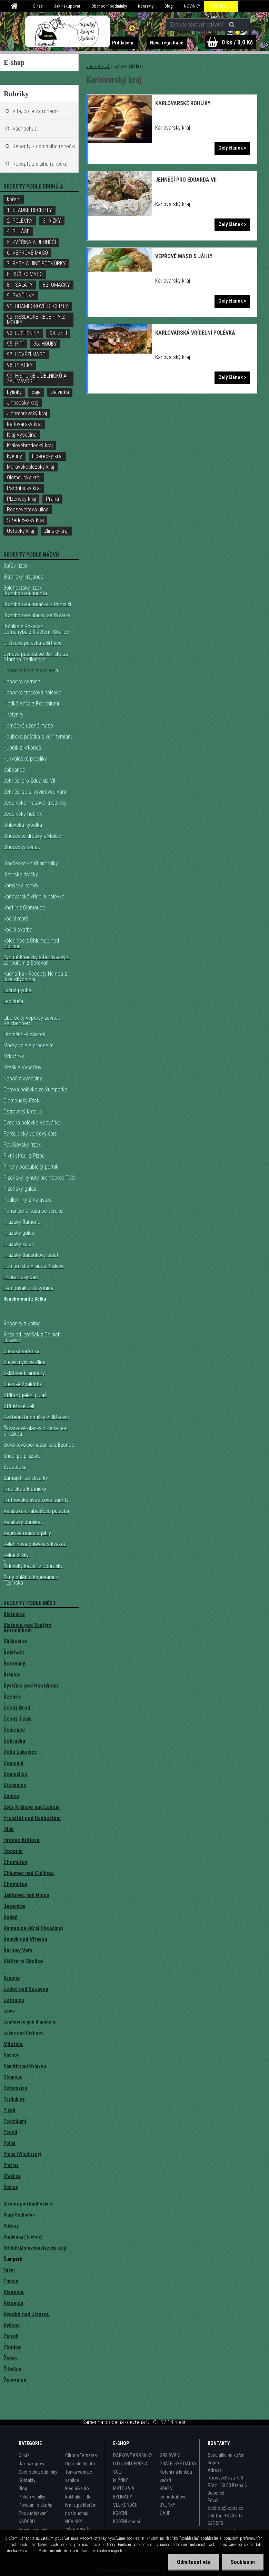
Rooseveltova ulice (28, 509)
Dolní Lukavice (20, 1752)
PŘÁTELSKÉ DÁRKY (178, 2463)
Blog (169, 6)
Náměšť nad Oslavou (24, 2066)
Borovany (14, 1663)
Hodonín (13, 1851)
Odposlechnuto (80, 2463)
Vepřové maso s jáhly (183, 256)
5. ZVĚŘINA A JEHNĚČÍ (31, 242)
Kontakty (145, 6)
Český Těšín (17, 1718)
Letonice (13, 2000)
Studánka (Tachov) (23, 2237)
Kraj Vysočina (22, 434)
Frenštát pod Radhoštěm (32, 1818)
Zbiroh (11, 2336)
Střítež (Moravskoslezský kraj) (35, 2248)
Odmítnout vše (194, 2562)
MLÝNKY (120, 2480)
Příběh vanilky (32, 2496)
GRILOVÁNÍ (170, 2455)
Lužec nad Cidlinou (23, 2033)
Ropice (10, 2187)
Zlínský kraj (56, 531)
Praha (52, 499)
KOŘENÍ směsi (126, 2521)
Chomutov (15, 1862)
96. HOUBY (45, 343)
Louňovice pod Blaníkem (29, 2022)
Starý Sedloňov (19, 2215)
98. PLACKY (20, 365)
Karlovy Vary (17, 1950)
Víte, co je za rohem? (35, 111)
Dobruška (14, 1741)
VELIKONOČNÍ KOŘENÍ (126, 2509)
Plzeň (9, 2110)
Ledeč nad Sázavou (25, 1989)
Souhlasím (243, 2562)
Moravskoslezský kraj (30, 467)
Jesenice (14, 1906)
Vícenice (13, 2292)
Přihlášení (123, 42)
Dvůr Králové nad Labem (31, 1807)
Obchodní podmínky (109, 6)
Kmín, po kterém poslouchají (81, 2509)
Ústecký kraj (20, 531)
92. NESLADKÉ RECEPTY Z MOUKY (36, 320)
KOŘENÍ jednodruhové (173, 2492)
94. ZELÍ (58, 333)
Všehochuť (24, 128)
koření (13, 199)
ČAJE (165, 2513)
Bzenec (12, 1696)
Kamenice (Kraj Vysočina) (33, 1928)
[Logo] (67, 31)
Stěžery (11, 2226)
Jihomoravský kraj (27, 413)
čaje (36, 392)
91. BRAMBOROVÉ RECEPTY (37, 306)
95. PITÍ (15, 343)
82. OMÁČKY (56, 285)
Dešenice (14, 1730)
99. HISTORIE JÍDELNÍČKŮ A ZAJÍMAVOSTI (37, 379)
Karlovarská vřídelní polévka (195, 332)
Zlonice (12, 2347)
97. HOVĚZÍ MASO (26, 354)
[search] (233, 24)
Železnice (15, 2380)
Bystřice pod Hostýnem (30, 1685)
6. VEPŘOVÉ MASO (27, 253)
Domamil (13, 1763)
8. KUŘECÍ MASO (25, 274)
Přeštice (12, 2176)
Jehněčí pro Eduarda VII (186, 179)
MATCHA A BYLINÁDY (123, 2492)
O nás (38, 6)
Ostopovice (15, 2088)
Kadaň (10, 1917)
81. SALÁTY (20, 285)
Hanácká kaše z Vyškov (29, 670)
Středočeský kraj (25, 520)
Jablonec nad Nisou (26, 1895)
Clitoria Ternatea (81, 2455)
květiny (14, 456)
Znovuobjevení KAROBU (33, 2517)
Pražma (11, 2165)
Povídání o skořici (36, 2505)
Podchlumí (14, 2121)
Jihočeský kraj (22, 402)
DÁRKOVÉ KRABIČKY (132, 2455)
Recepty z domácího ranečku (44, 146)
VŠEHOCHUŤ (223, 6)
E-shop (14, 62)
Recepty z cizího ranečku (40, 164)
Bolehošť (13, 1652)
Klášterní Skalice (23, 1961)
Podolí (10, 2132)
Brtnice (12, 1674)
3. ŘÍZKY (52, 220)
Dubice (11, 1796)
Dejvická (60, 392)
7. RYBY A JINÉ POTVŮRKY (36, 263)
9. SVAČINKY (20, 295)
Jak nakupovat (67, 6)
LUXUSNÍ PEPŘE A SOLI (130, 2468)
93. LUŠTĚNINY (23, 333)
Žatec (10, 2358)
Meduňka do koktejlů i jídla (78, 2492)
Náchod (11, 2055)
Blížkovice (15, 1641)
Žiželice (12, 2369)
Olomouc (12, 2077)
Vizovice (13, 2303)
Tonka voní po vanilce (78, 2476)
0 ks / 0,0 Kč (237, 42)
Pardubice (14, 2099)
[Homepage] (15, 6)
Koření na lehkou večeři (176, 2476)
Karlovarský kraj (24, 424)
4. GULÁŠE (18, 231)
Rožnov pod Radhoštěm (27, 2204)
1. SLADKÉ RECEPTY (29, 210)
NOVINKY (192, 6)
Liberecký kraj (47, 456)
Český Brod (16, 1707)
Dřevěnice (15, 1785)
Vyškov (11, 2325)
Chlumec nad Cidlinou (28, 1873)
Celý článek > (232, 148)
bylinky (14, 392)
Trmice (10, 2281)
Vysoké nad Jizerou (26, 2314)
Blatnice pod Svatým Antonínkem (27, 1628)
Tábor (9, 2270)
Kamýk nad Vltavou (25, 1939)
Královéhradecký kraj (30, 445)
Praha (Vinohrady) (22, 2154)
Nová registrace (166, 42)
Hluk (8, 1829)
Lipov (9, 2011)
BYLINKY (167, 2505)
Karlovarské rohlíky (182, 103)
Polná (9, 2143)
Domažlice (15, 1774)
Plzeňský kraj (21, 499)
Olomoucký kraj (23, 477)
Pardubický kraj (24, 488)
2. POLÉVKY (20, 220)
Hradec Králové (21, 1840)
